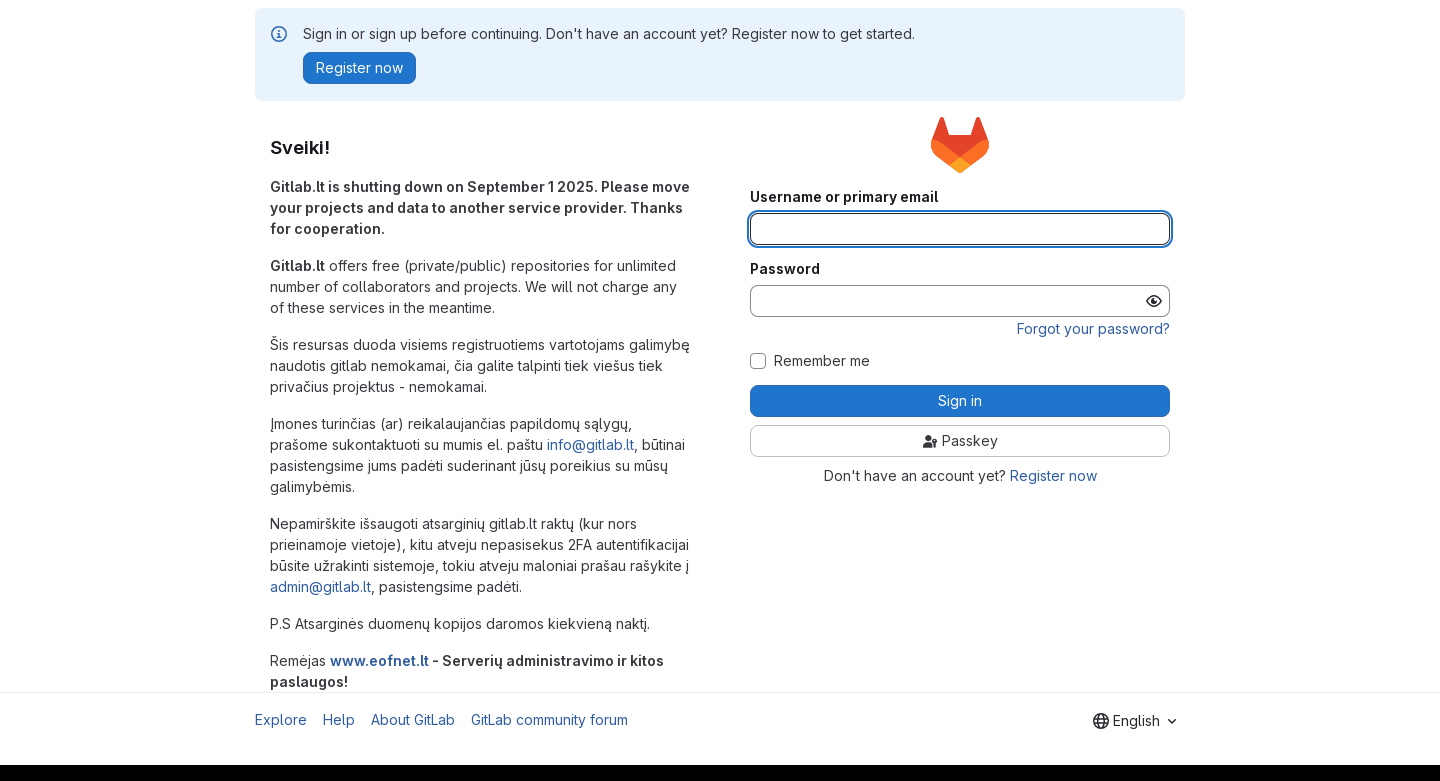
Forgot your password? (1093, 328)
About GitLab (413, 719)
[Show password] (1154, 301)
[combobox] (1134, 721)
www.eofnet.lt (379, 660)
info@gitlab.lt (590, 444)
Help (339, 719)
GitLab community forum (549, 719)
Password (785, 269)
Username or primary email (844, 197)
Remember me (822, 361)
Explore (281, 719)
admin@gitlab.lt (320, 586)
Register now (1053, 475)
